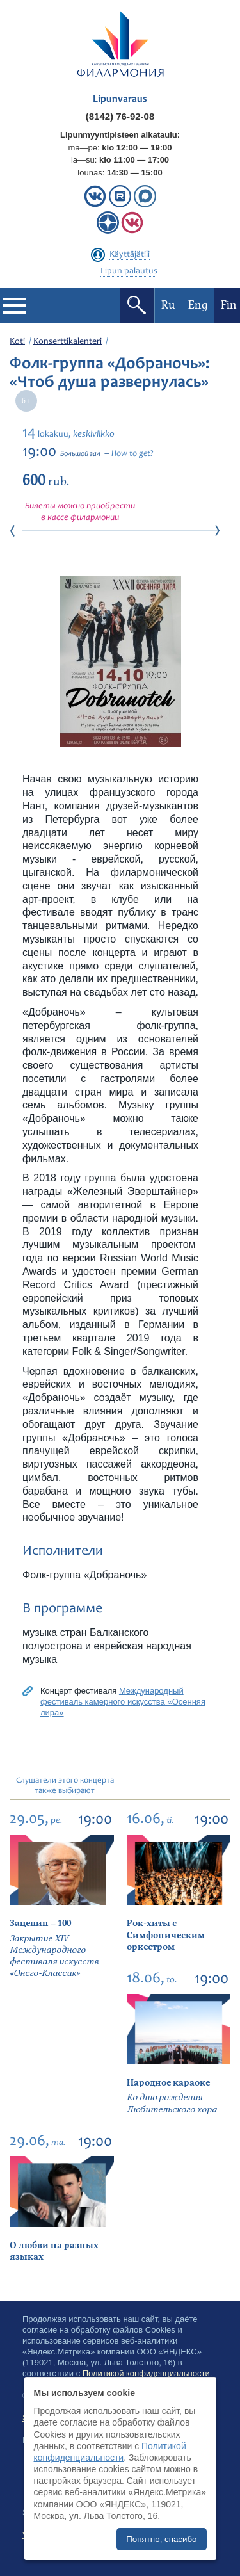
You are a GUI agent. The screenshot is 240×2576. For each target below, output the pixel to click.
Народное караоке (168, 2083)
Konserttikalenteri (67, 341)
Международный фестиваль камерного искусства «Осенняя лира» (122, 1701)
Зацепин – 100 (40, 1923)
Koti (17, 341)
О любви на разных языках (54, 2251)
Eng (198, 305)
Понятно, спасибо (161, 2539)
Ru (168, 305)
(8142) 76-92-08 (120, 116)
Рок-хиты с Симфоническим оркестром (166, 1934)
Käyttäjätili (129, 254)
